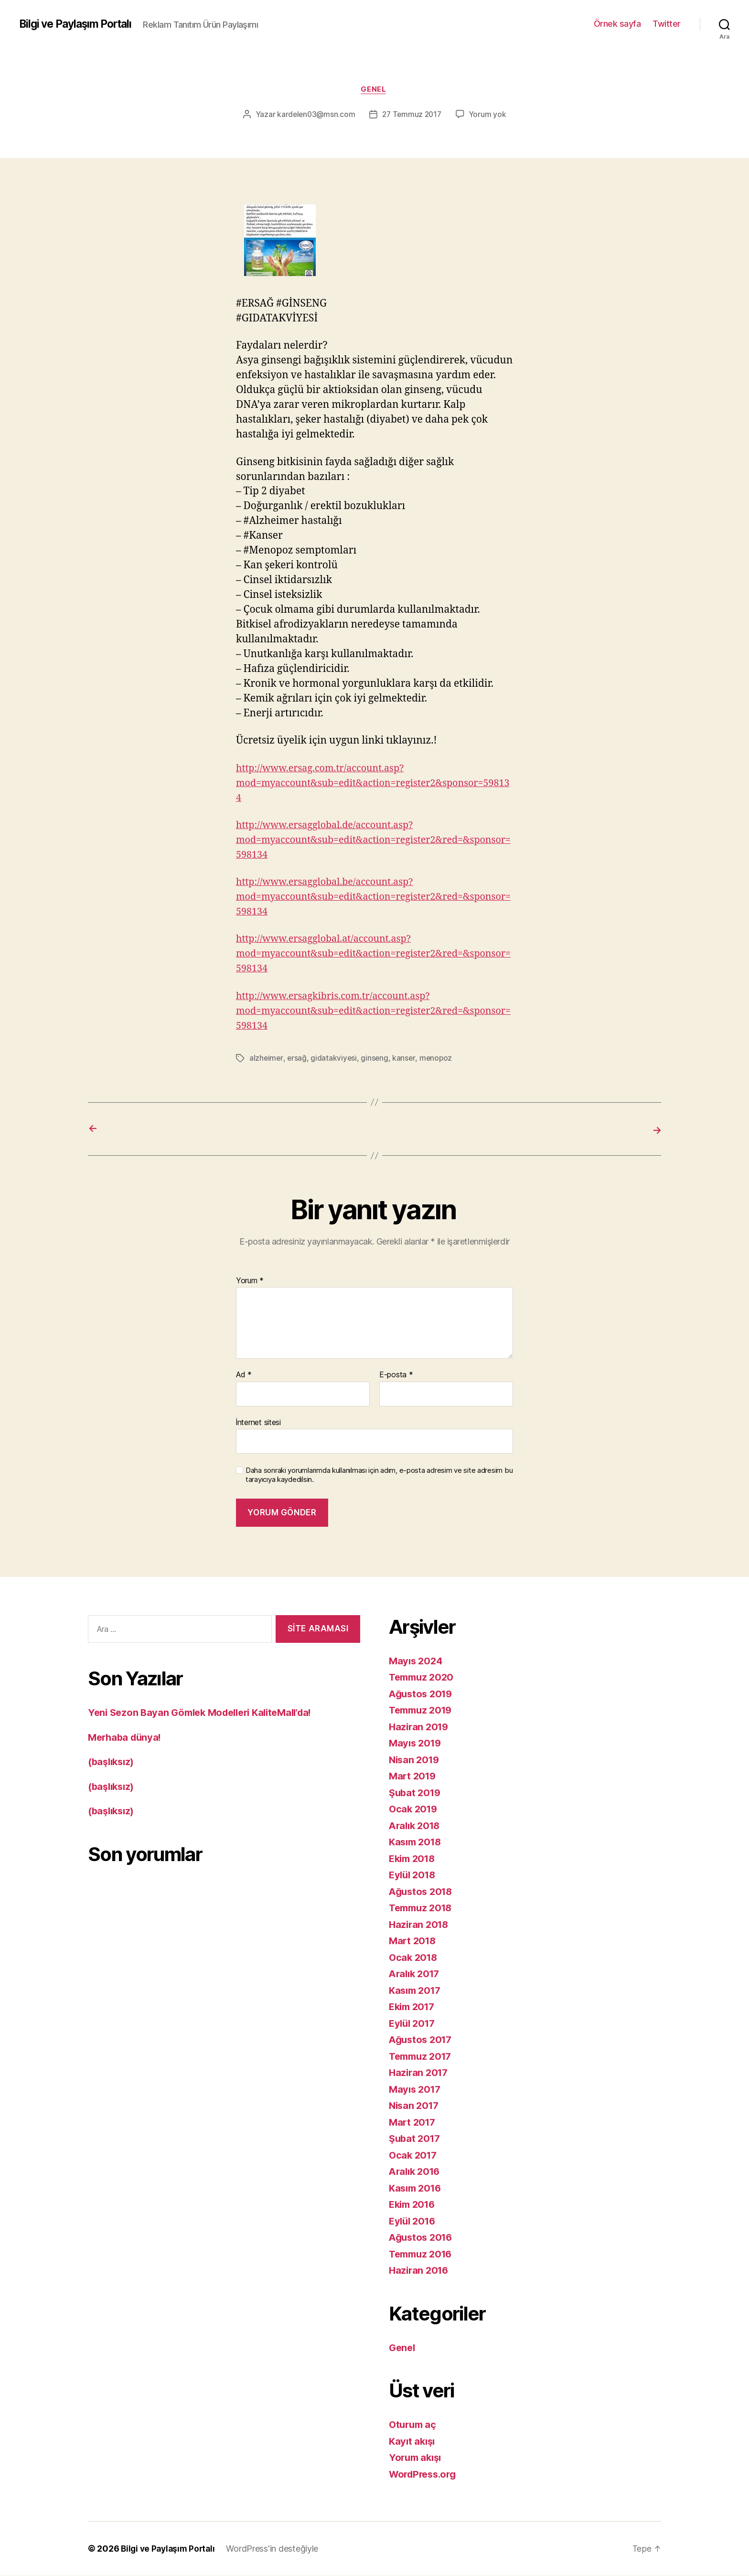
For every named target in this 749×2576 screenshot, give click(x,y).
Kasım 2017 (416, 1990)
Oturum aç (414, 2425)
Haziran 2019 (420, 1727)
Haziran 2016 (420, 2271)
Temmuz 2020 (423, 1677)
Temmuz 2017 (422, 2056)
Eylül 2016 (414, 2221)
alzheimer (266, 1059)
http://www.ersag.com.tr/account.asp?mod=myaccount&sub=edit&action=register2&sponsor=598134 (373, 784)
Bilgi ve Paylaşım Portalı (80, 24)
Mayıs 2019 (416, 1743)
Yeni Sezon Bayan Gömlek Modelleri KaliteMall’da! (207, 1713)
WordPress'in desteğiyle (276, 2549)
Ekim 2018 (414, 1858)
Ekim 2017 (414, 2007)
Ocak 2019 (414, 1809)
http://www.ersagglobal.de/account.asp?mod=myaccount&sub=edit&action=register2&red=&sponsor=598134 (372, 841)
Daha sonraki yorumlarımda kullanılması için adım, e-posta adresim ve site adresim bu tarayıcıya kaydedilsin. (379, 1475)
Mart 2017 (413, 2122)
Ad (244, 1375)
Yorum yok (490, 115)
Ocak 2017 (414, 2155)
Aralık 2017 (416, 1974)
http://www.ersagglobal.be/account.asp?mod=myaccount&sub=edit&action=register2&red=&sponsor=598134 (372, 898)
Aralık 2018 (416, 1825)
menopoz (437, 1059)
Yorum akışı (417, 2458)
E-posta (396, 1375)
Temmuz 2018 (423, 1908)
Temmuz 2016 (423, 2254)
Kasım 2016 (417, 2188)
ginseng (375, 1059)
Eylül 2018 (414, 1875)
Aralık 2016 (416, 2172)
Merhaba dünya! (126, 1737)
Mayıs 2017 (416, 2089)
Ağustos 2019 (422, 1694)
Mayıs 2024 (417, 1661)
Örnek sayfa (617, 24)
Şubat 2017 (416, 2139)
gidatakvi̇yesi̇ (334, 1059)
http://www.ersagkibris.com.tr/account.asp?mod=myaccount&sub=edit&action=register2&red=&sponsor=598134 (372, 1011)
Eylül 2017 (413, 2023)
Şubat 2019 (416, 1793)
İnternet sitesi (258, 1422)
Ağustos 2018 (422, 1891)
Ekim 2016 (414, 2205)
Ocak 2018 (414, 1957)
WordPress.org (425, 2474)
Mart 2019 (414, 1776)
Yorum (250, 1281)
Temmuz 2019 (423, 1710)
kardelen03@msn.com (314, 115)
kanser (404, 1059)
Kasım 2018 (417, 1842)
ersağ (298, 1059)
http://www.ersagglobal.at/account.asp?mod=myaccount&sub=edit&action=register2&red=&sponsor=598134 (372, 955)
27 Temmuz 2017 (412, 115)
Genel (374, 90)
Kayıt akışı (413, 2441)
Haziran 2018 (420, 1924)
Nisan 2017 (415, 2106)
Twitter (667, 24)
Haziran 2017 (420, 2073)
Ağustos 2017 (422, 2040)
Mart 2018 (414, 1941)
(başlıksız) (113, 1762)
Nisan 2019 (415, 1760)
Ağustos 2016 (422, 2238)
